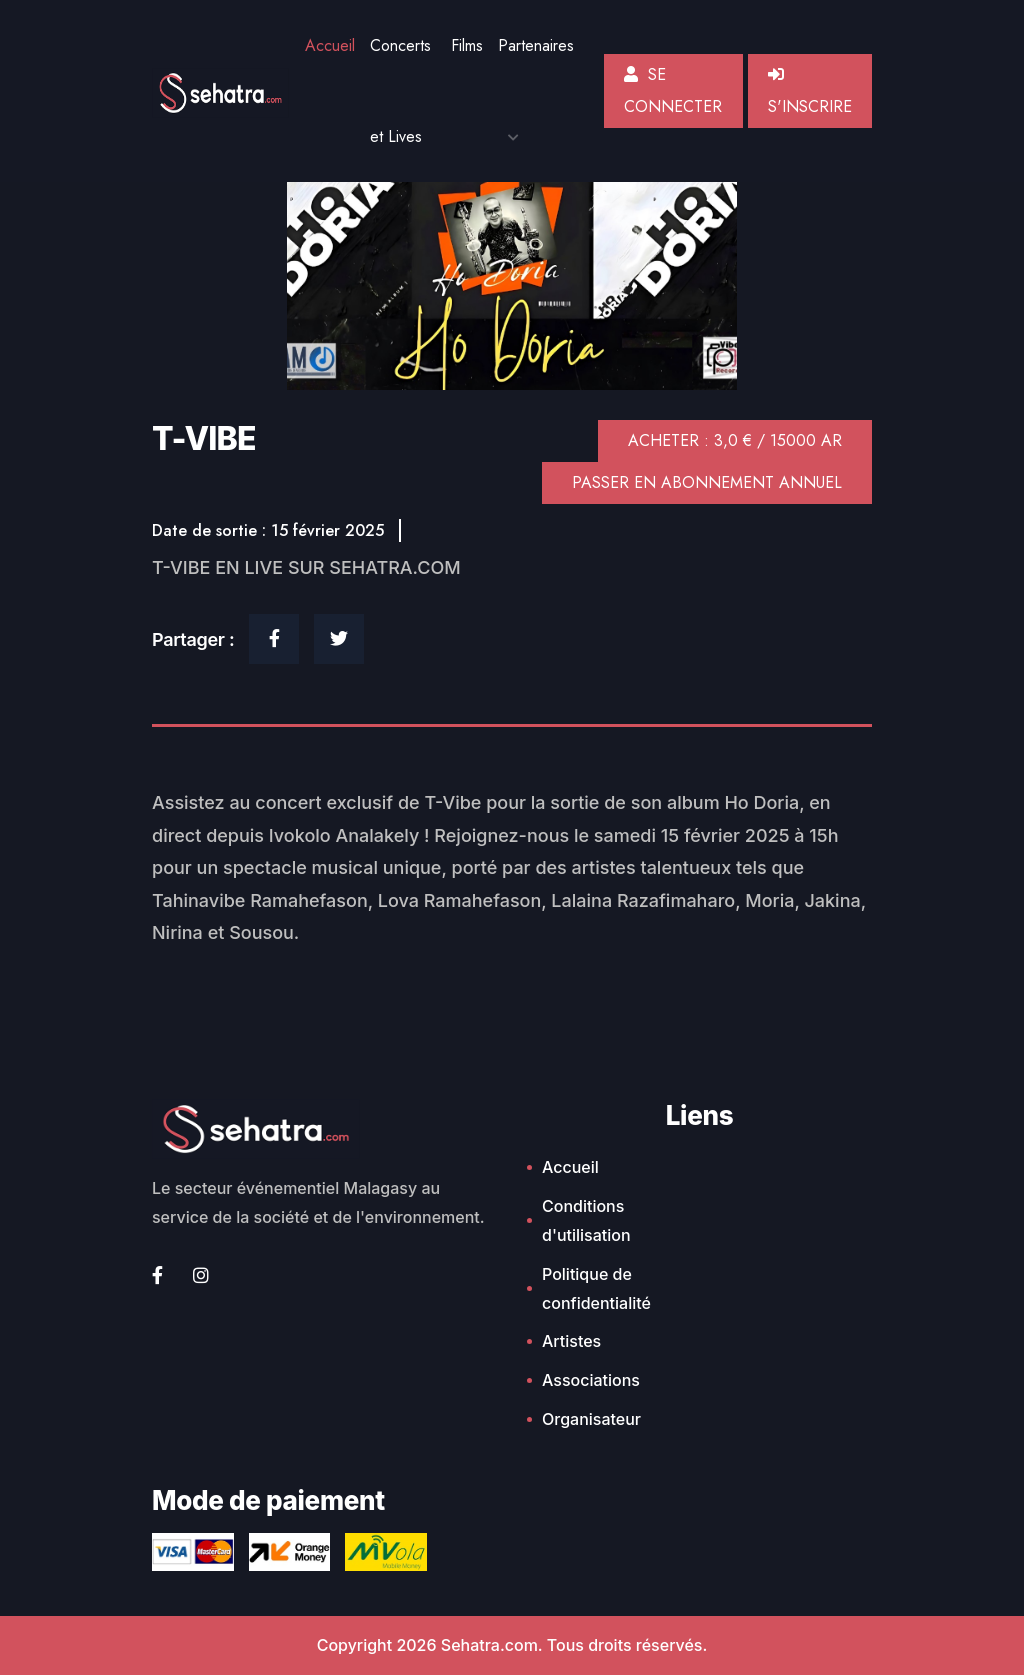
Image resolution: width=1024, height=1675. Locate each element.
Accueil (330, 45)
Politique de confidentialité (596, 1288)
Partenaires (536, 45)
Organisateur (591, 1419)
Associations (591, 1380)
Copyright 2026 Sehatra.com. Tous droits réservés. (512, 1645)
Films (467, 45)
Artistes (571, 1341)
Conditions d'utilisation (586, 1220)
